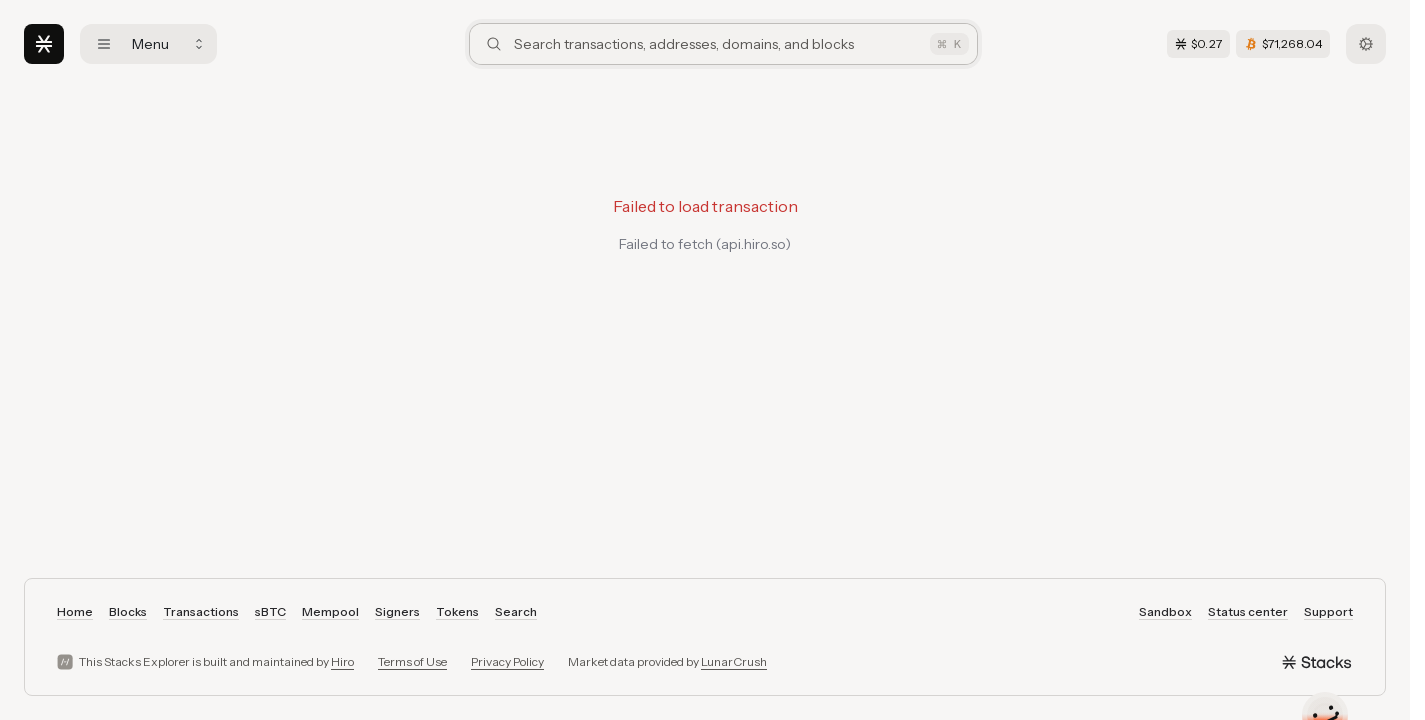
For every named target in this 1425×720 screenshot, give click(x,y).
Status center (1248, 611)
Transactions (201, 611)
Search (516, 611)
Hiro (342, 661)
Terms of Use (412, 661)
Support (1328, 611)
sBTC (270, 611)
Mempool (330, 611)
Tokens (457, 611)
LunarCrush (734, 661)
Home (75, 611)
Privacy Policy (507, 661)
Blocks (128, 611)
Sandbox (1165, 611)
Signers (397, 611)
